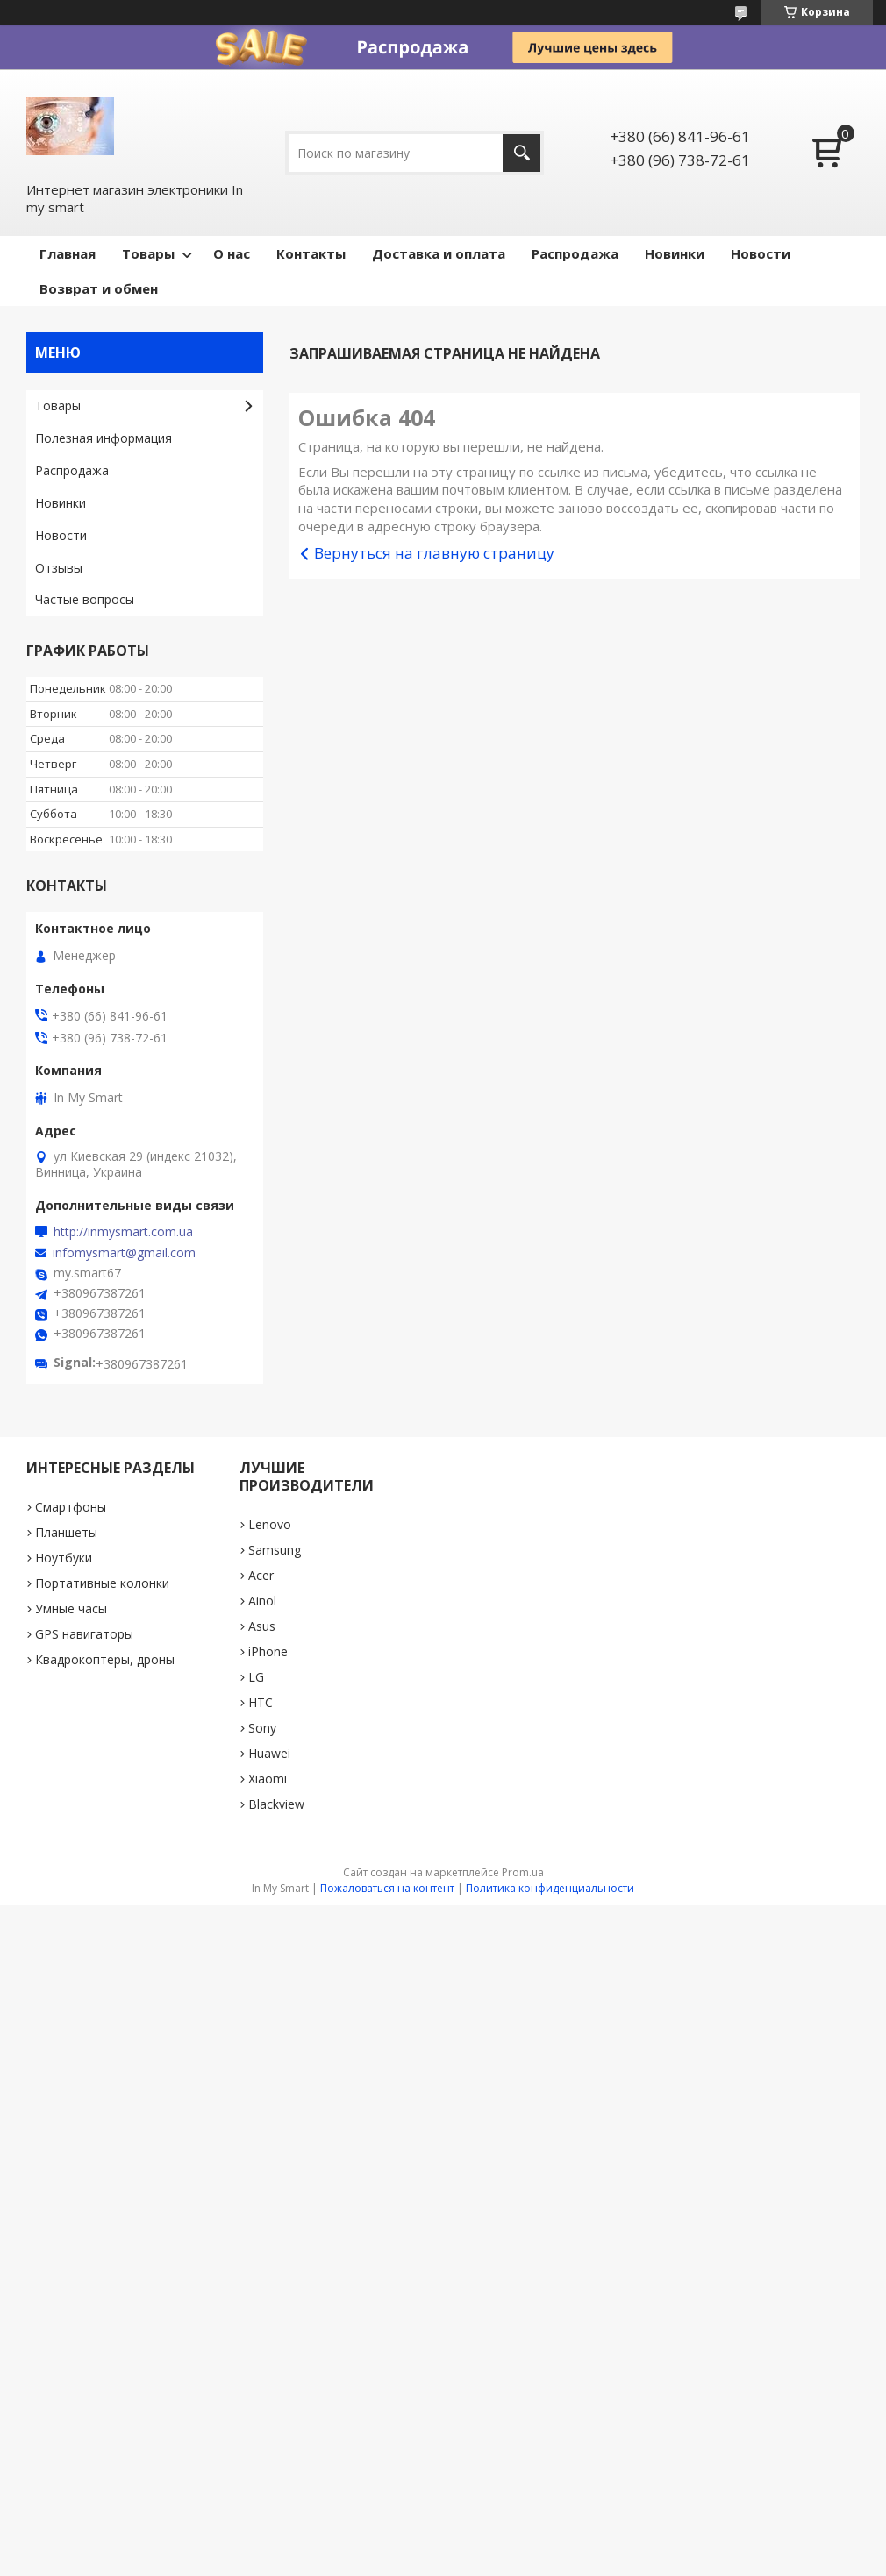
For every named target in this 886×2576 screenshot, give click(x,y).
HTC (260, 1702)
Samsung (274, 1549)
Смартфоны (70, 1506)
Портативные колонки (102, 1583)
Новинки (674, 253)
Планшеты (66, 1532)
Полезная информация (103, 438)
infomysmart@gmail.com (124, 1253)
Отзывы (58, 567)
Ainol (262, 1600)
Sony (262, 1727)
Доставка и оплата (438, 253)
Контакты (311, 253)
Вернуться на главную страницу (434, 553)
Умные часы (71, 1608)
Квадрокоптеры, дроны (105, 1659)
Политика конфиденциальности (550, 1888)
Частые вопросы (84, 599)
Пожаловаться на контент (387, 1888)
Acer (261, 1575)
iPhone (268, 1651)
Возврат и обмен (98, 288)
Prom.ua (523, 1872)
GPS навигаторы (84, 1634)
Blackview (276, 1804)
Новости (760, 253)
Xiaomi (267, 1778)
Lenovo (269, 1524)
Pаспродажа (575, 253)
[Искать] (521, 153)
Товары (148, 253)
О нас (231, 253)
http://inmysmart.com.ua (123, 1232)
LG (256, 1677)
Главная (67, 253)
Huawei (269, 1753)
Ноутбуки (63, 1557)
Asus (261, 1626)
